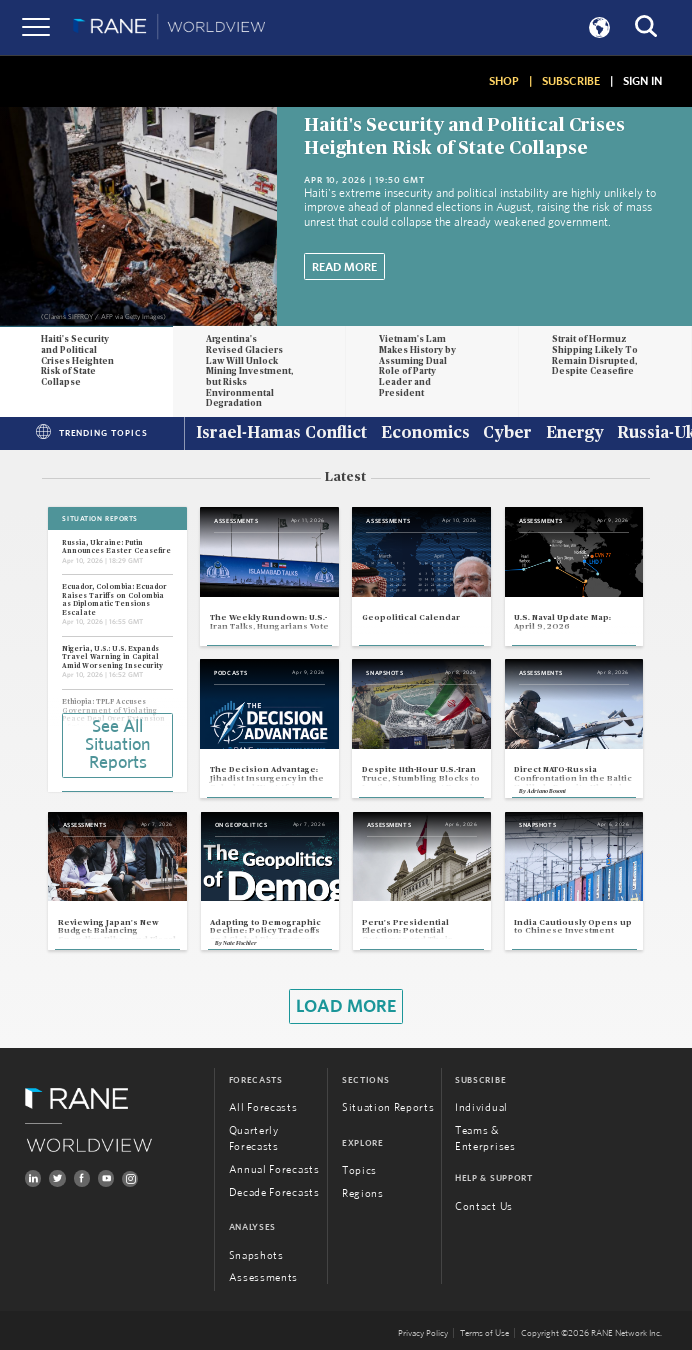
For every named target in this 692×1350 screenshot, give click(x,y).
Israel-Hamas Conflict (281, 434)
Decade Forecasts (274, 1192)
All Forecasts (263, 1107)
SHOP (504, 81)
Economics (425, 434)
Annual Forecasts (274, 1169)
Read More (344, 267)
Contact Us (484, 1206)
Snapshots (256, 1255)
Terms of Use (484, 1333)
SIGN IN (642, 81)
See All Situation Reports (117, 745)
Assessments (263, 1277)
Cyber (507, 434)
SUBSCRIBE (571, 81)
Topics (359, 1170)
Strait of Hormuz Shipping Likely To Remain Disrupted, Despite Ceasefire (595, 355)
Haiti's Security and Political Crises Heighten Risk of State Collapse (77, 361)
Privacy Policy (423, 1333)
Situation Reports (388, 1107)
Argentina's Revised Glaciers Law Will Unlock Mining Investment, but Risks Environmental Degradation (249, 371)
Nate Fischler (240, 943)
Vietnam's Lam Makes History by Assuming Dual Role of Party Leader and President (417, 366)
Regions (363, 1193)
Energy (575, 434)
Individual (481, 1107)
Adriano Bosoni (546, 791)
